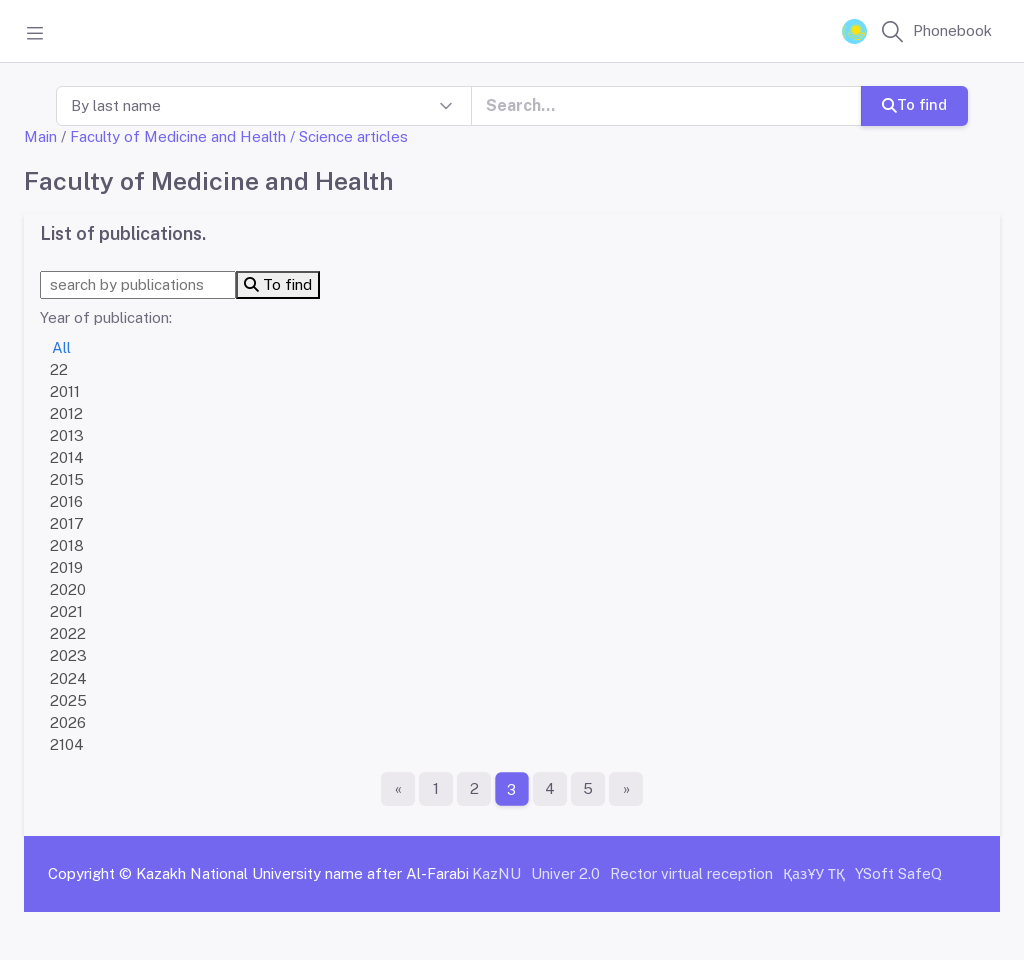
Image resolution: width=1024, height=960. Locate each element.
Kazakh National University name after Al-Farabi (302, 873)
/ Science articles (349, 136)
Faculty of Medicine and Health (178, 136)
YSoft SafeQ (898, 873)
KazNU (496, 873)
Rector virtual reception (691, 873)
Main (40, 136)
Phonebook (952, 30)
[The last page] (626, 789)
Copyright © (90, 873)
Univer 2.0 (565, 873)
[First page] (398, 789)
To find (914, 104)
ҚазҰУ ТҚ (814, 873)
